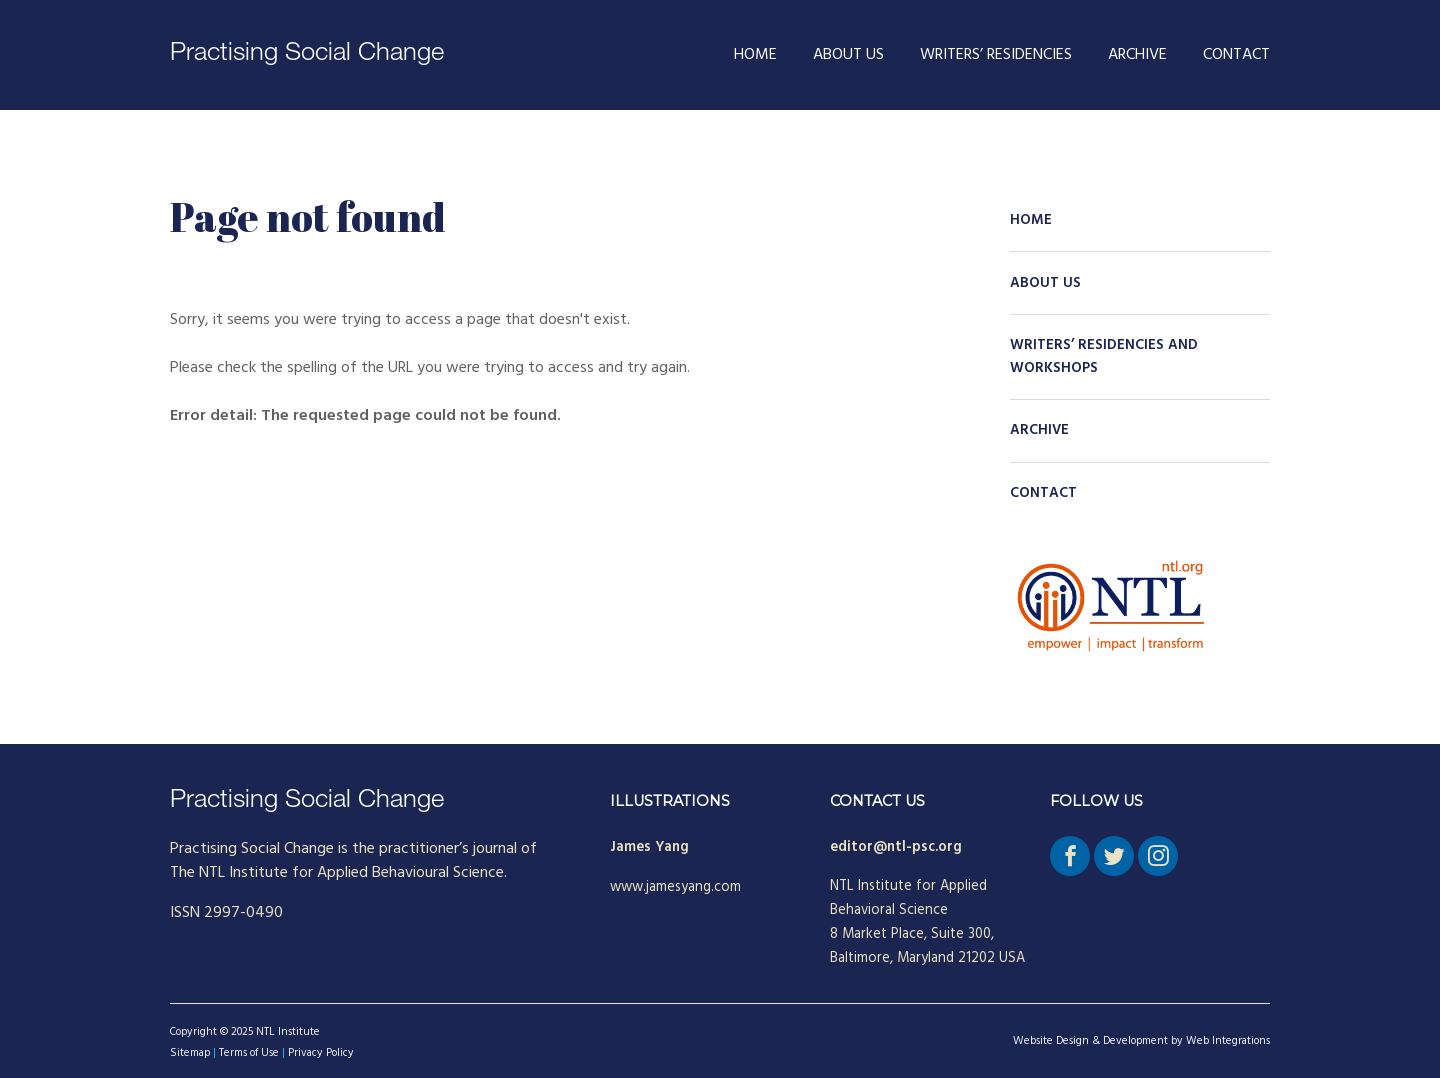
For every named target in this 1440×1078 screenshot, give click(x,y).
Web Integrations (1228, 1041)
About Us (848, 55)
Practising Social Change (307, 54)
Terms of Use (249, 1053)
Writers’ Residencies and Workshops (1104, 357)
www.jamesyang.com (675, 887)
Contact (1236, 55)
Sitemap (190, 1053)
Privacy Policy (321, 1053)
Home (755, 55)
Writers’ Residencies (996, 55)
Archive (1137, 55)
